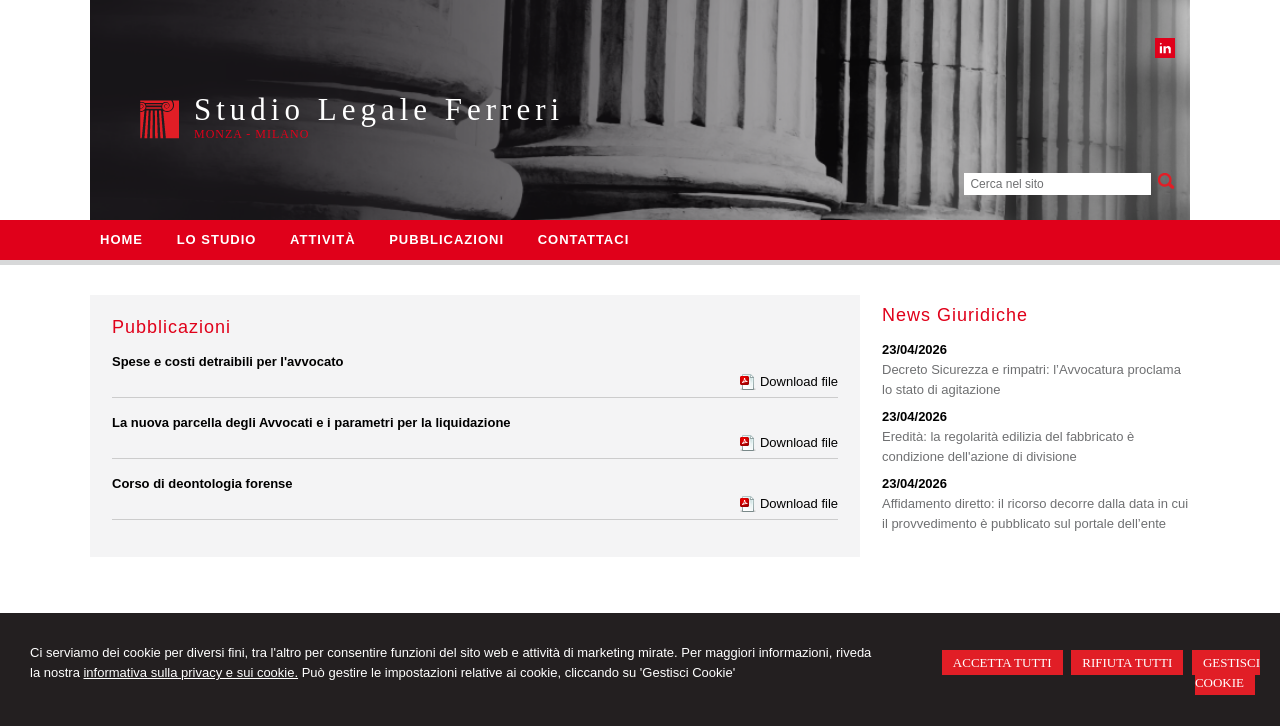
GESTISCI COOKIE (1227, 672)
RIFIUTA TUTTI (1127, 662)
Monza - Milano (251, 134)
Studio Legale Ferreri (379, 109)
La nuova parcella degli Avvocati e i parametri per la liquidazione (311, 422)
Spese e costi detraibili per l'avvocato (227, 361)
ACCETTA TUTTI (1002, 662)
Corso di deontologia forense (202, 483)
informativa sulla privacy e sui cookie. (190, 672)
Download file (799, 381)
